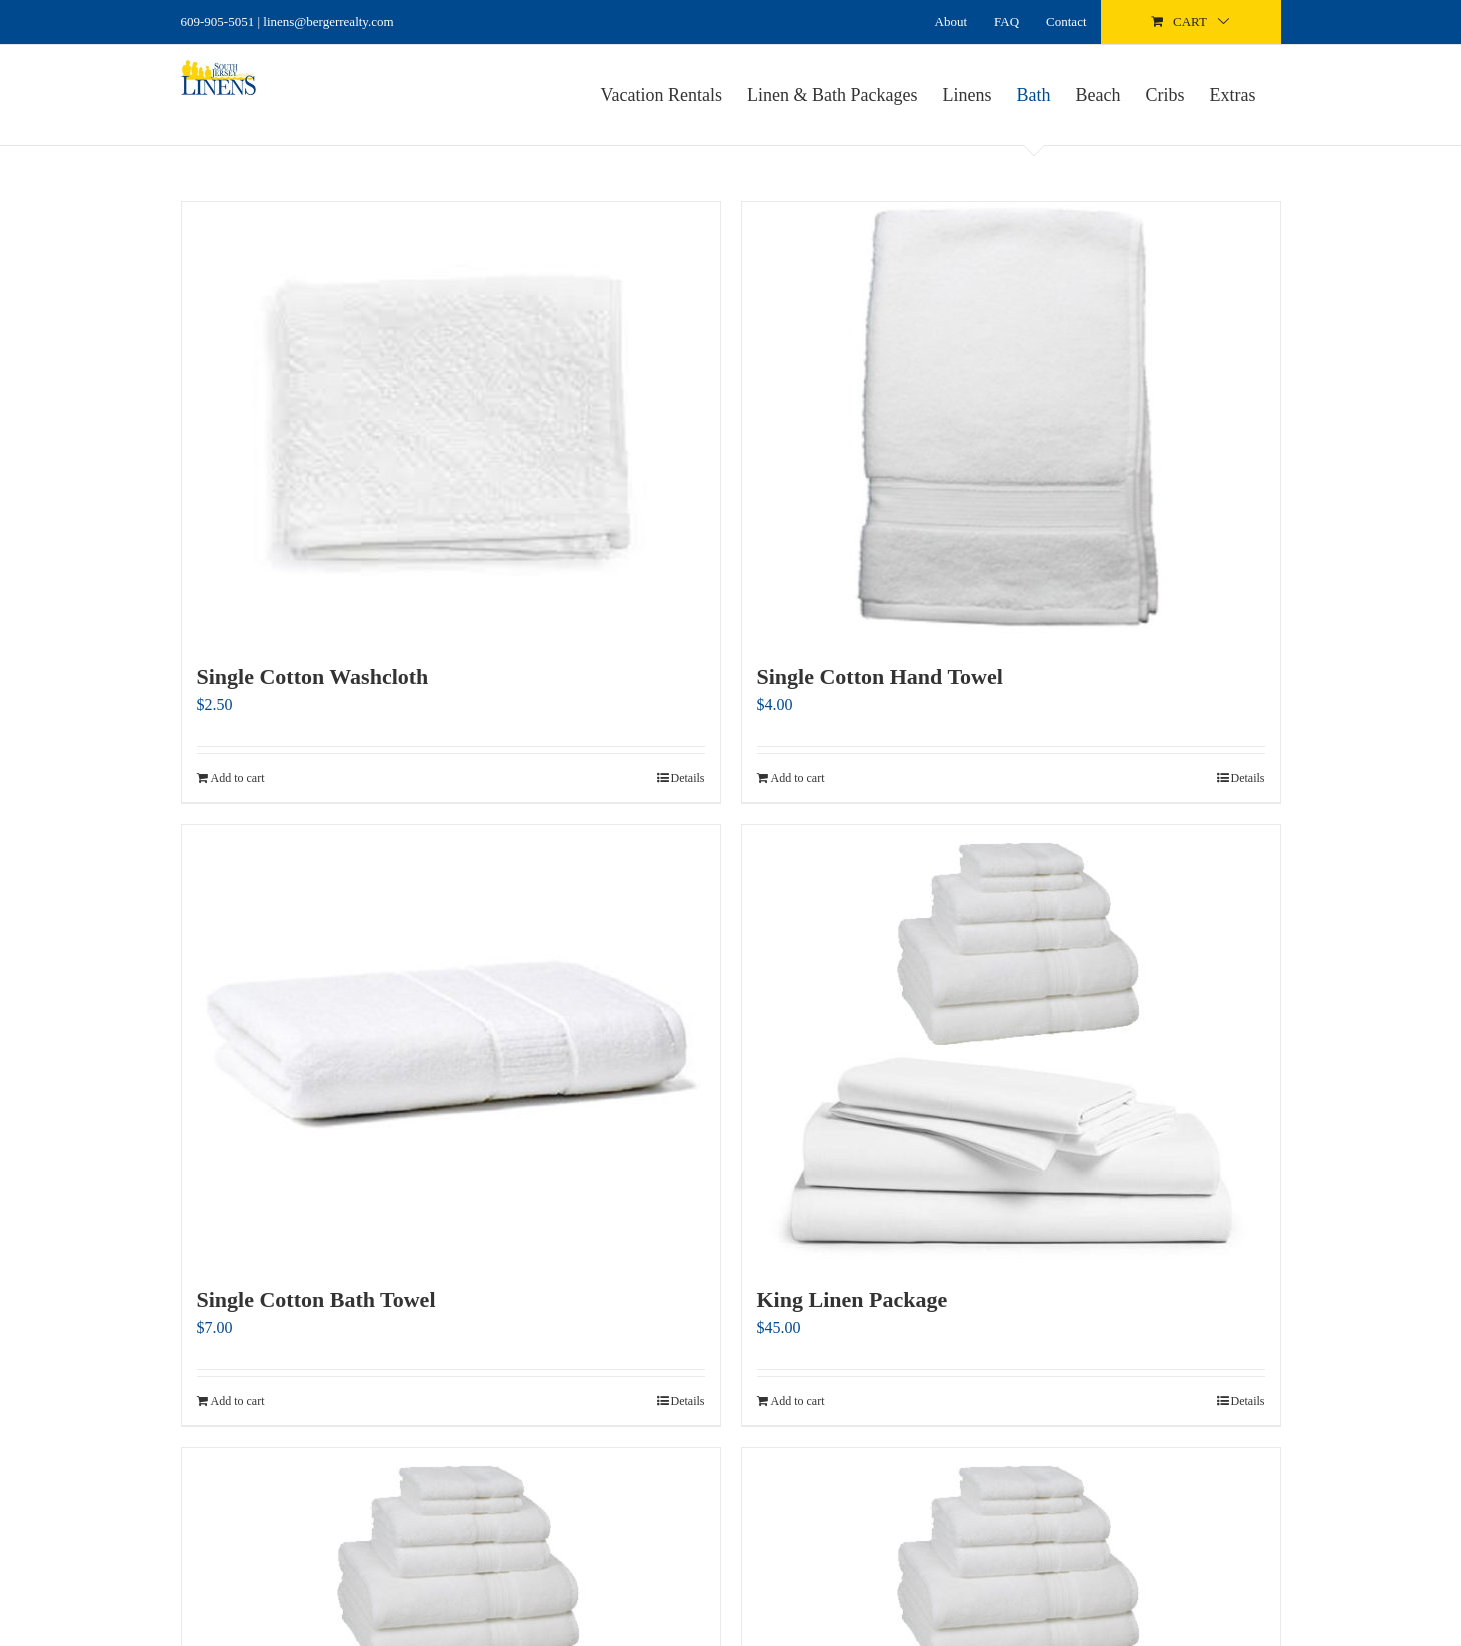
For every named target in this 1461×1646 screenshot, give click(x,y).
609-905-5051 (218, 21)
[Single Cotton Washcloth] (451, 421)
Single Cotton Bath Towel (316, 1299)
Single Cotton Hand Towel (880, 676)
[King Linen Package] (1011, 1044)
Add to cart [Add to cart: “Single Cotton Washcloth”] (238, 778)
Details (688, 778)
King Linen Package (852, 1299)
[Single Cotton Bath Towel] (451, 1044)
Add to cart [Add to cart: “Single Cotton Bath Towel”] (238, 1401)
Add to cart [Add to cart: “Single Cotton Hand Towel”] (798, 778)
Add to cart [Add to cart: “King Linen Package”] (798, 1401)
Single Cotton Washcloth (313, 676)
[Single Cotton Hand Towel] (1011, 421)
